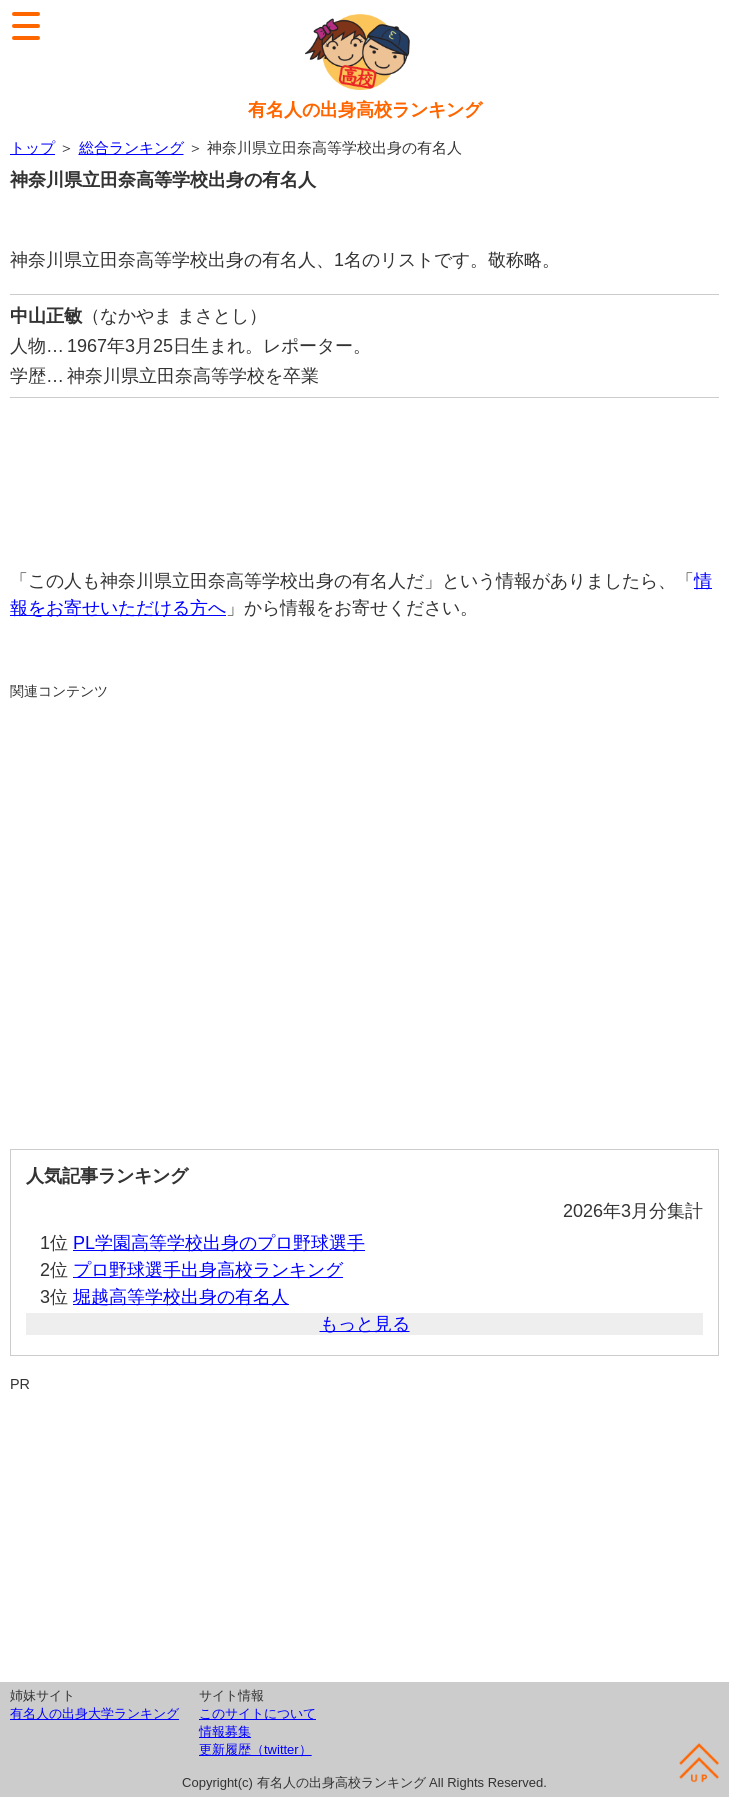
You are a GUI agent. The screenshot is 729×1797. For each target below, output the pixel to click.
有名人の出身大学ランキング (94, 1713)
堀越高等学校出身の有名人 (181, 1297)
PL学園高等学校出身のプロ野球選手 (219, 1243)
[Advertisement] (364, 473)
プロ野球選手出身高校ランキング (208, 1270)
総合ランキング (131, 147)
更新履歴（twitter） (255, 1749)
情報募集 (225, 1731)
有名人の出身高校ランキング (365, 110)
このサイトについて (257, 1713)
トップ (32, 147)
